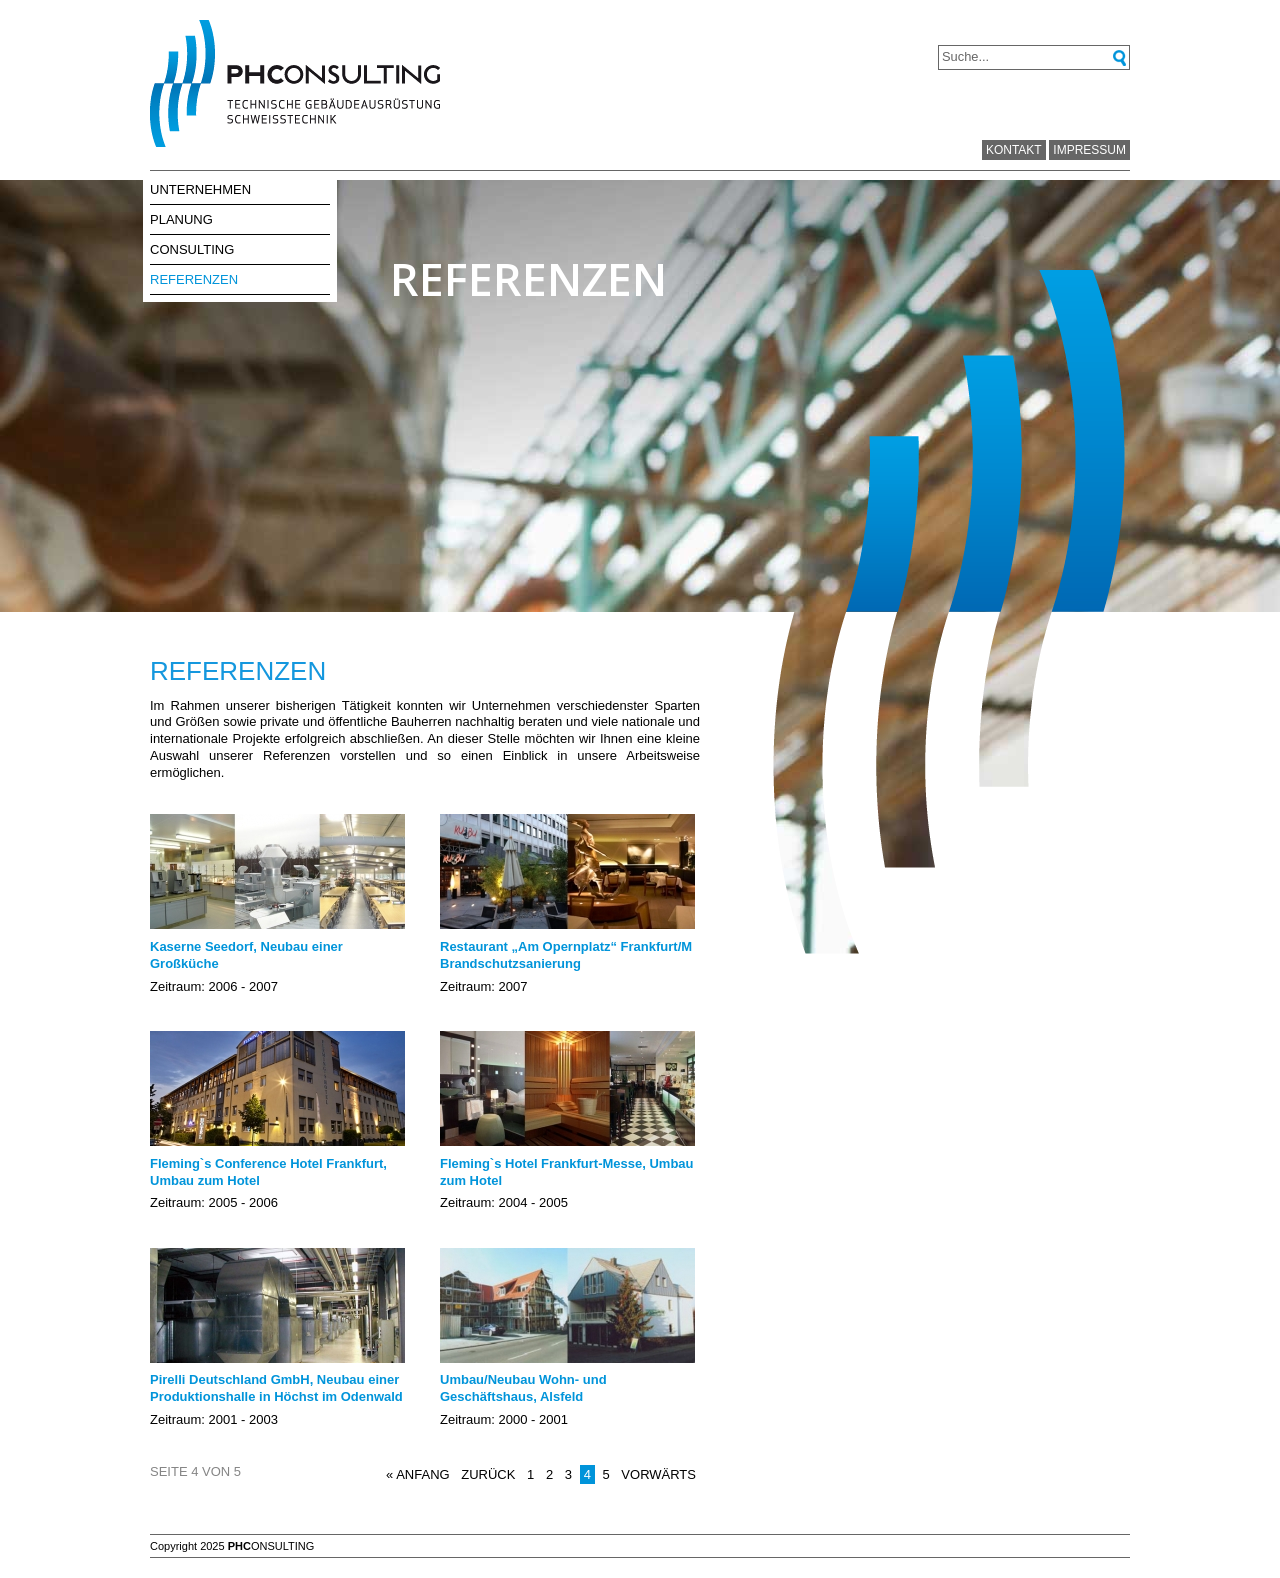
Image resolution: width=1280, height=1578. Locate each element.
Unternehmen (200, 189)
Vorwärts (658, 1474)
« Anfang (418, 1474)
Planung (181, 219)
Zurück (488, 1474)
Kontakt (1014, 150)
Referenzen (194, 279)
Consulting (192, 249)
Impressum (1089, 150)
